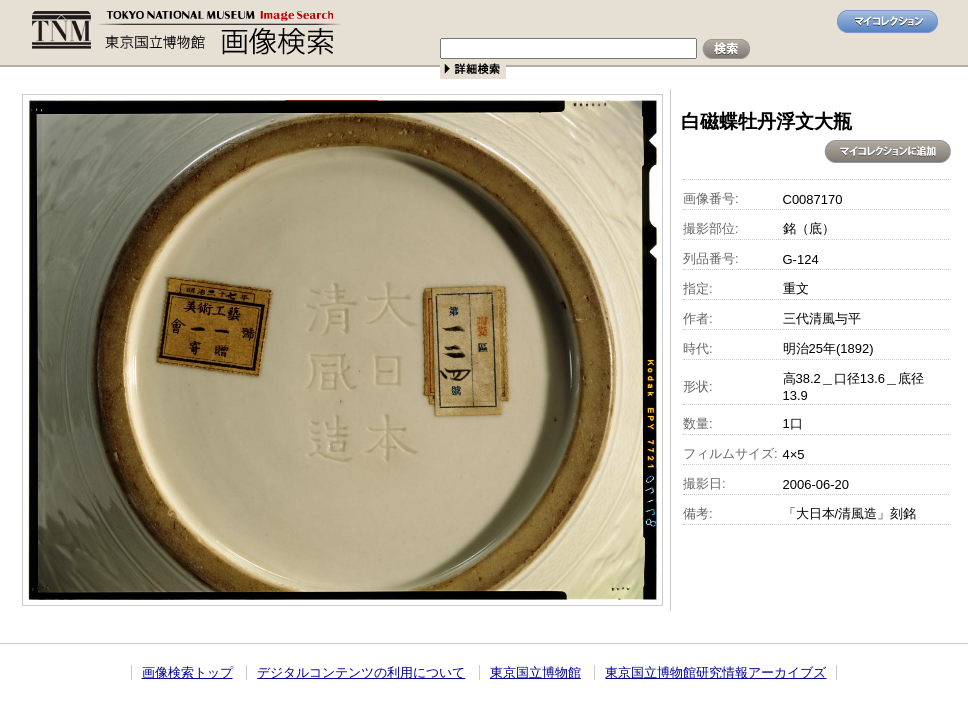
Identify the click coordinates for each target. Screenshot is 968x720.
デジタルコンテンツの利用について (361, 672)
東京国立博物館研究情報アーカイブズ (715, 672)
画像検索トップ (187, 672)
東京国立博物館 (535, 672)
